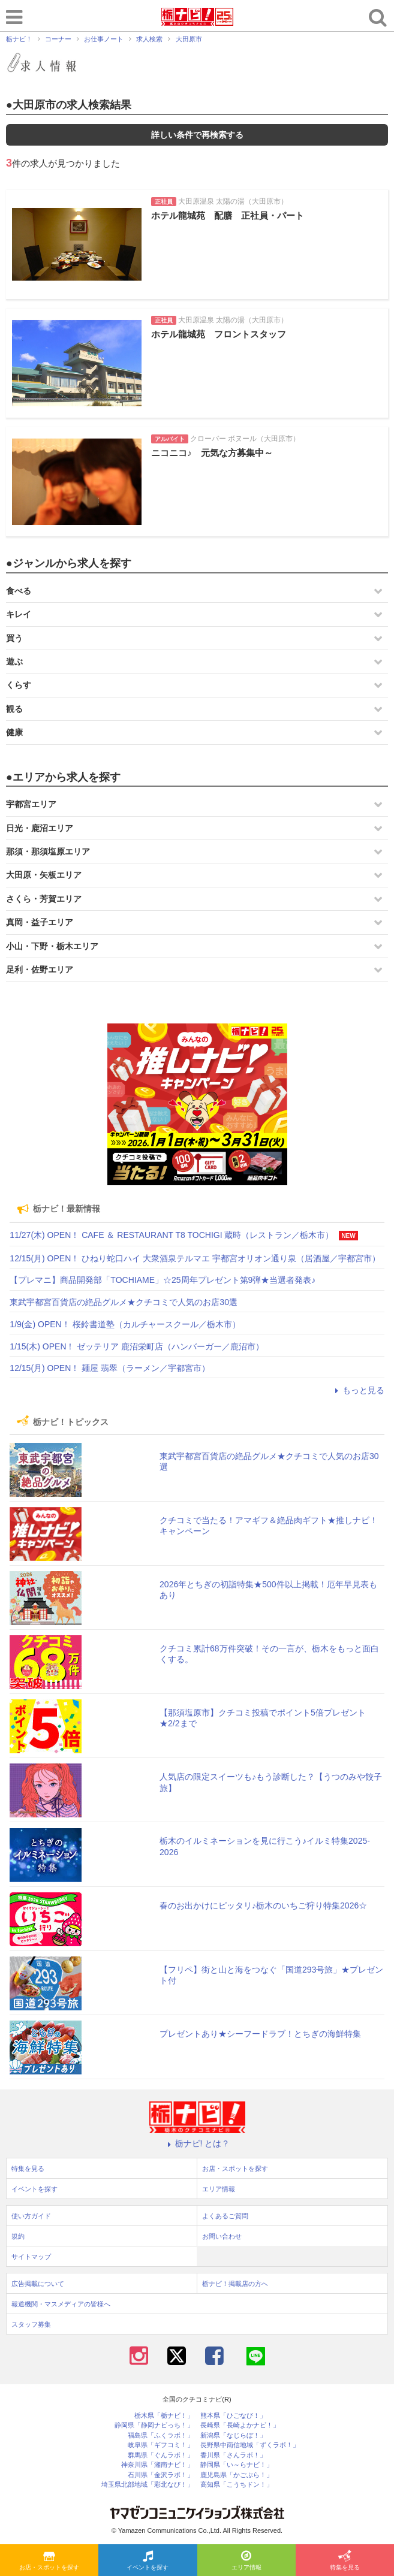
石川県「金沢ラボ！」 (161, 2475)
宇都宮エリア (31, 804)
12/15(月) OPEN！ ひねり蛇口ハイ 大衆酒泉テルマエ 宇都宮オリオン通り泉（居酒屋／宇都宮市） (195, 1258)
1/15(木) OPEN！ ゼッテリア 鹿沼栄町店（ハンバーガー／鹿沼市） (137, 1346)
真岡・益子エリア (39, 922)
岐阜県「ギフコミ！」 (161, 2445)
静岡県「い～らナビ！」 (236, 2465)
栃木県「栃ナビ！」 (164, 2415)
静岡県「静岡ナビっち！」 (154, 2425)
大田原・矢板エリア (44, 875)
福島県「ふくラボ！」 (161, 2435)
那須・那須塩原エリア (48, 851)
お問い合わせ (222, 2236)
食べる (18, 591)
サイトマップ (31, 2256)
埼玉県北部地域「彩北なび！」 (147, 2484)
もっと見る (358, 1390)
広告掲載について (37, 2283)
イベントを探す (148, 2561)
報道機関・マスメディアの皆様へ (60, 2304)
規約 (18, 2236)
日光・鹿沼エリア (39, 828)
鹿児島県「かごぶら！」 (236, 2475)
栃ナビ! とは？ (197, 2143)
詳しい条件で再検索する (197, 135)
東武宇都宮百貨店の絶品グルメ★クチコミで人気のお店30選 (123, 1302)
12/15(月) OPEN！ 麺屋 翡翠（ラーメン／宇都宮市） (110, 1368)
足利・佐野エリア (39, 969)
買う (14, 638)
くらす (18, 685)
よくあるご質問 (225, 2215)
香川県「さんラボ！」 (233, 2455)
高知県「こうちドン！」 (236, 2484)
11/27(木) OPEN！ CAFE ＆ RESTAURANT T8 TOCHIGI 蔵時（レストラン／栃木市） (171, 1235)
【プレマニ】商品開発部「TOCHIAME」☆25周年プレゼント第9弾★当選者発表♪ (162, 1280)
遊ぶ (14, 661)
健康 (14, 732)
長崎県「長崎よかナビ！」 (239, 2425)
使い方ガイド (31, 2215)
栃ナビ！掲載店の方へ (235, 2283)
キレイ (18, 614)
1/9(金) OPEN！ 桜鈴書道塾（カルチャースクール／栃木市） (125, 1324)
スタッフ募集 (31, 2324)
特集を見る (345, 2561)
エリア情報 (246, 2561)
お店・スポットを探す (49, 2561)
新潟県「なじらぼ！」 (233, 2435)
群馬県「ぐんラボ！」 (161, 2455)
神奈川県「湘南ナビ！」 (157, 2465)
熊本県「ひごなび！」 (233, 2415)
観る (14, 709)
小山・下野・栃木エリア (52, 946)
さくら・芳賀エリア (44, 899)
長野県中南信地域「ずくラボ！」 (249, 2445)
